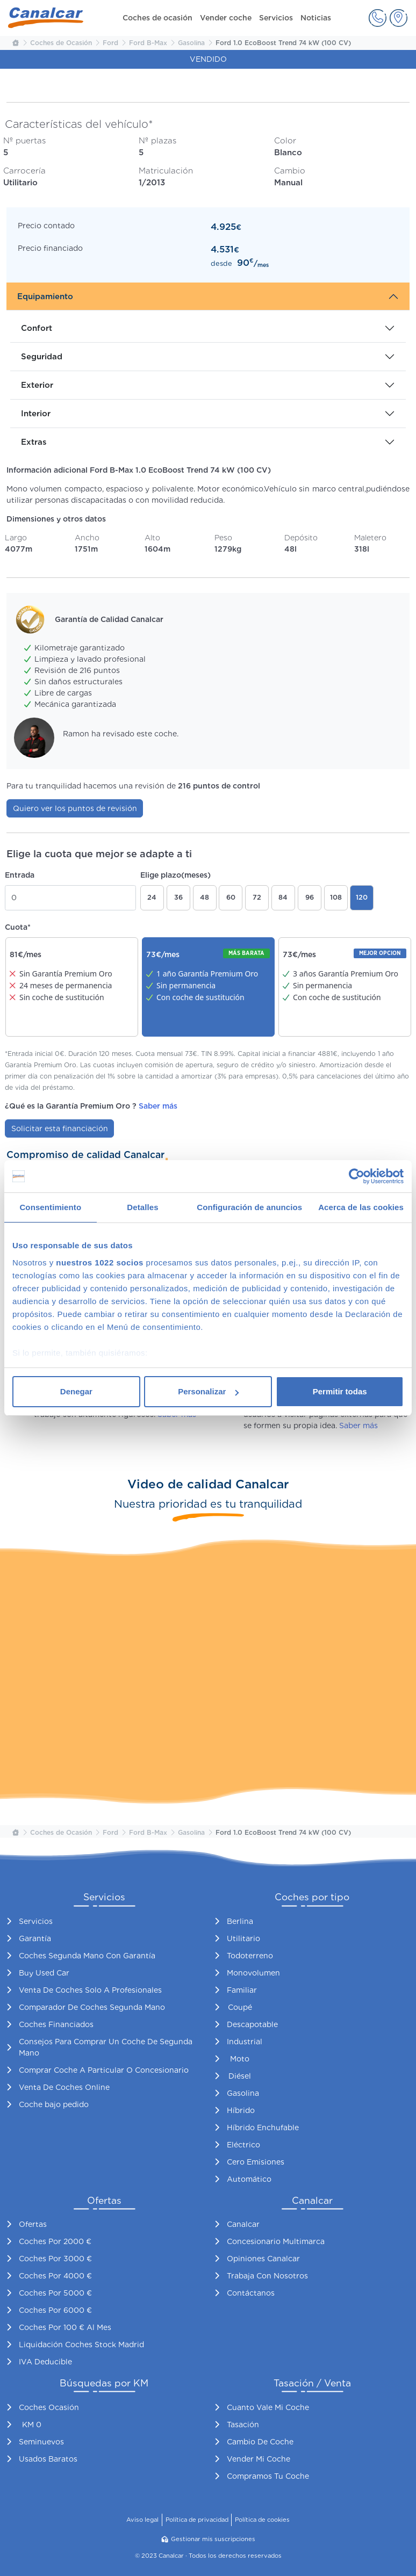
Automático (249, 2179)
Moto (239, 2058)
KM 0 (31, 2424)
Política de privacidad (197, 2519)
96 (309, 897)
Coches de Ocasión (61, 43)
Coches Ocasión (49, 2407)
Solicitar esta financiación (59, 1128)
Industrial (244, 2041)
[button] (377, 18)
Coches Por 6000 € (55, 2310)
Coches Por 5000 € (55, 2293)
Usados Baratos (48, 2459)
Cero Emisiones (255, 2162)
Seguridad (41, 356)
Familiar (242, 1990)
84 (283, 897)
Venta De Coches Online (64, 2087)
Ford (110, 43)
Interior (36, 413)
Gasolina (191, 43)
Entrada (19, 875)
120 (362, 897)
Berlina (240, 1921)
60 (230, 897)
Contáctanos (251, 2293)
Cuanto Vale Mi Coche (268, 2407)
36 (178, 897)
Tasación (243, 2424)
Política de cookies (262, 2519)
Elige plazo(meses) (175, 875)
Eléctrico (243, 2144)
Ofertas (33, 2224)
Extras (34, 442)
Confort (36, 328)
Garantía (35, 1938)
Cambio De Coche (260, 2441)
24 (151, 897)
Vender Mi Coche (258, 2459)
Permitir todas (340, 1391)
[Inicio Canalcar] (15, 43)
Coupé (240, 2007)
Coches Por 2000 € (55, 2241)
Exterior (37, 385)
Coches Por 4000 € (55, 2275)
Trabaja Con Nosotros (267, 2275)
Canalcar (243, 2224)
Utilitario (243, 1938)
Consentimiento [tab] (50, 1207)
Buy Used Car (44, 1973)
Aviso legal (142, 2519)
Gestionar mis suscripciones (208, 2539)
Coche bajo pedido (54, 2104)
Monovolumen (253, 1973)
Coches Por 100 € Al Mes (65, 2327)
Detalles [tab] (142, 1207)
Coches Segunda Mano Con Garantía (87, 1955)
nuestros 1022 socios (100, 1262)
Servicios (276, 17)
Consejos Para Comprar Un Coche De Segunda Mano (105, 2047)
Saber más (158, 1106)
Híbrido (241, 2110)
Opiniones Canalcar (263, 2258)
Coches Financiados (56, 2024)
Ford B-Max (148, 43)
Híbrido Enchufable (263, 2127)
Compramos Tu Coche (268, 2476)
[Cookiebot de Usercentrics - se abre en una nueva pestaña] (357, 1176)
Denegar (76, 1391)
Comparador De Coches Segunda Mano (92, 2007)
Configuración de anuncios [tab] (249, 1207)
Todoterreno (250, 1955)
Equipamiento (45, 296)
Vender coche (226, 17)
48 (204, 897)
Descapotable (252, 2024)
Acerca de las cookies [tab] (361, 1207)
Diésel (239, 2076)
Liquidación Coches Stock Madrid (81, 2344)
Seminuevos (41, 2441)
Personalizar (208, 1391)
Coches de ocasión (157, 17)
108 (336, 897)
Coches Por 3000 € (55, 2258)
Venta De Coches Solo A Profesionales (90, 1990)
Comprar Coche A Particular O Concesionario (104, 2070)
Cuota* (18, 927)
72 (257, 897)
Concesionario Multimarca (276, 2241)
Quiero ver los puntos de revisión (75, 808)
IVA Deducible (45, 2361)
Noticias (315, 17)
